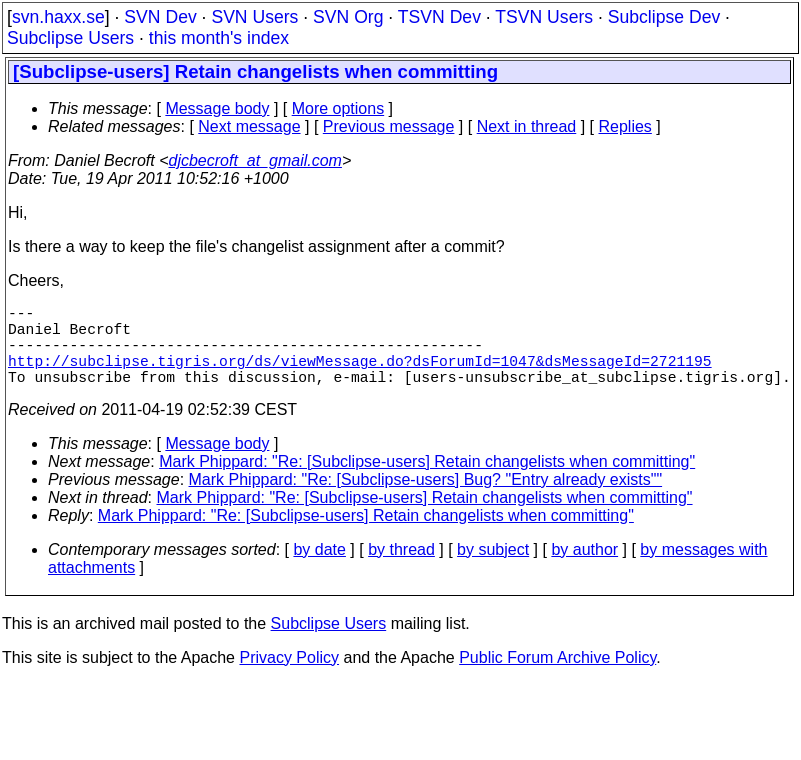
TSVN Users (544, 17)
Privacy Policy (289, 677)
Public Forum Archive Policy (557, 677)
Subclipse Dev (664, 17)
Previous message (389, 126)
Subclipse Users (70, 38)
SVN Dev (160, 17)
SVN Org (348, 17)
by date (319, 569)
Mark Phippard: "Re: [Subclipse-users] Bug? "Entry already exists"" (426, 499)
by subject (493, 569)
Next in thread (527, 126)
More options (338, 108)
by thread (401, 569)
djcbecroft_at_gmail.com (255, 160)
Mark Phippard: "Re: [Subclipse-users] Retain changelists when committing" (427, 481)
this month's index (219, 38)
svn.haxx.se (58, 17)
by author (584, 569)
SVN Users (254, 17)
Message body (217, 108)
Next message (249, 126)
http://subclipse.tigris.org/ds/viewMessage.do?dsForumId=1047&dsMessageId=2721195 (360, 376)
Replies (625, 126)
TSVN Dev (439, 17)
